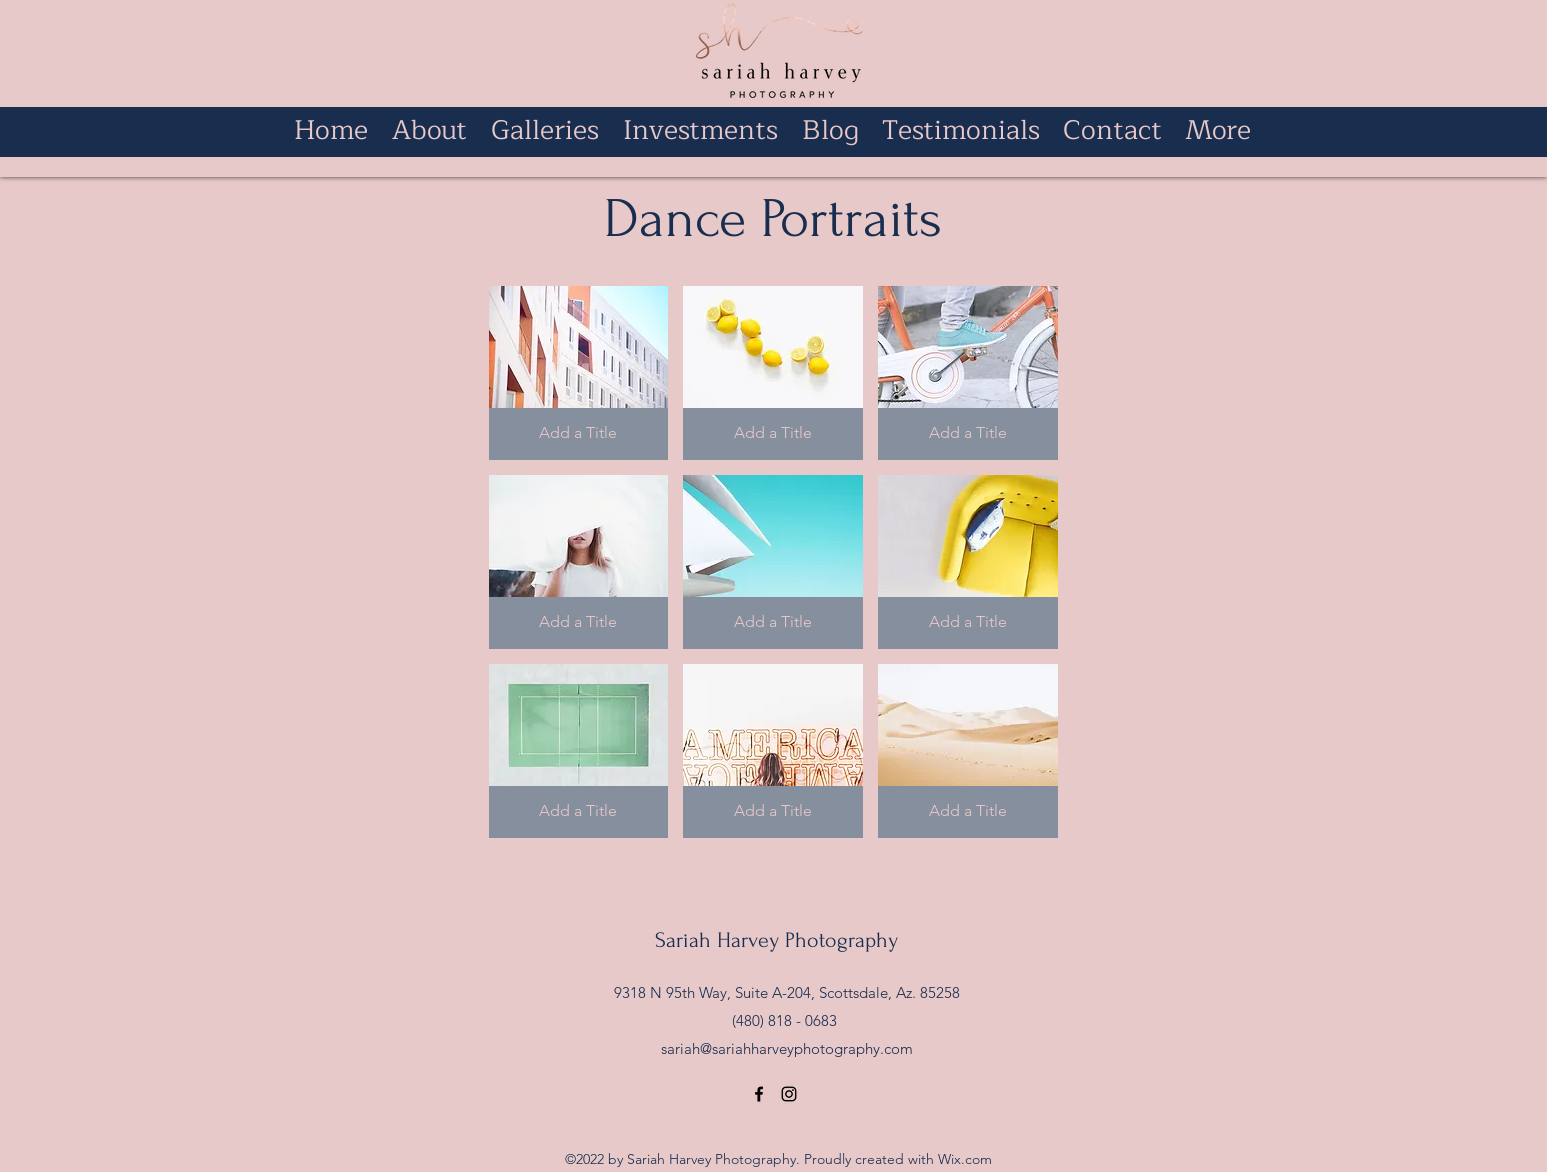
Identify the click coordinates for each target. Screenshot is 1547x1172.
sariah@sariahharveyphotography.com (787, 1048)
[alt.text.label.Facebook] (759, 1094)
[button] (579, 373)
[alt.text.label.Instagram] (789, 1094)
